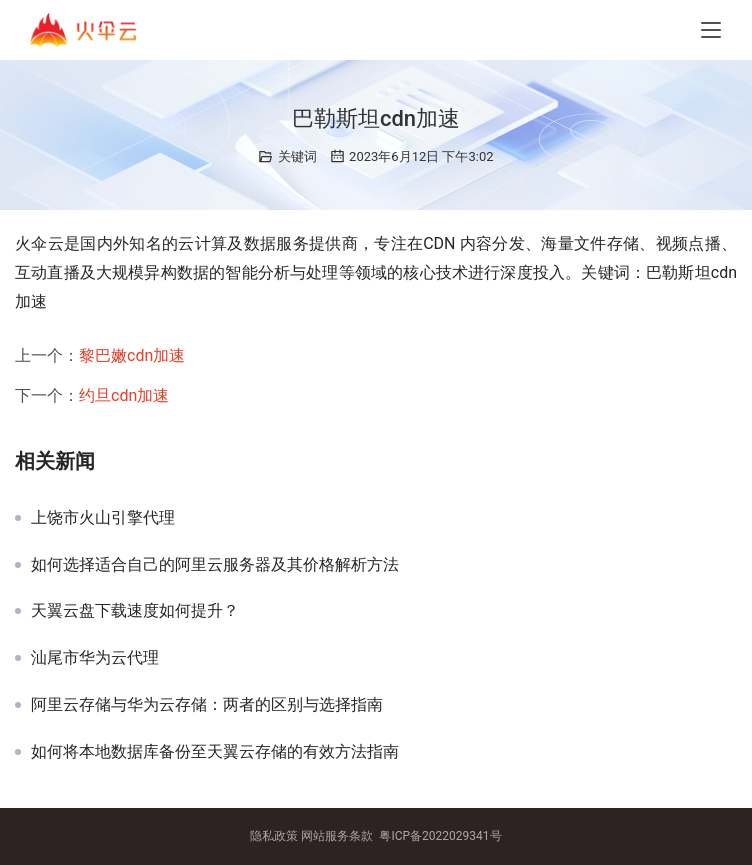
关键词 (297, 156)
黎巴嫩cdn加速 (132, 355)
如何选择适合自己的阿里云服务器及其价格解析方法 (215, 565)
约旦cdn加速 (124, 395)
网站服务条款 (337, 836)
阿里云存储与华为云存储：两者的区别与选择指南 (207, 705)
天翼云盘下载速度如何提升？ (135, 611)
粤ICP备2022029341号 (440, 836)
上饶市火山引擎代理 (103, 518)
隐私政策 (274, 836)
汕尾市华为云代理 (95, 658)
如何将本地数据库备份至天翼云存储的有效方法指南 (215, 752)
